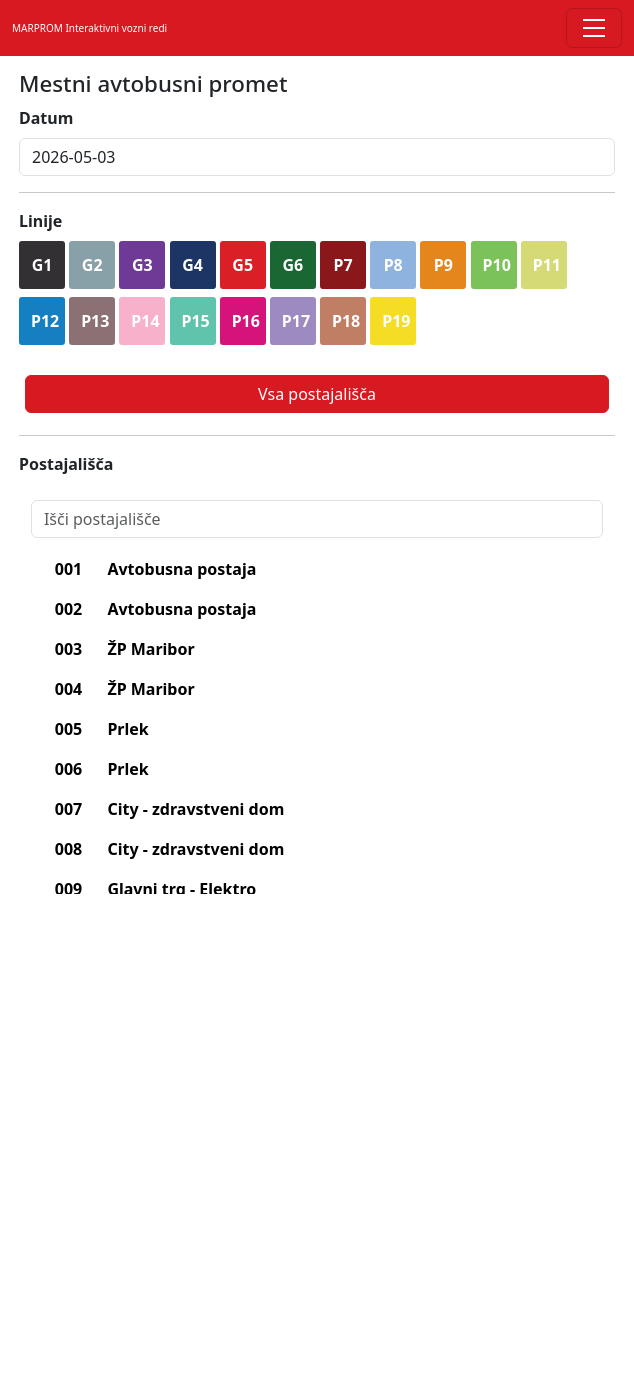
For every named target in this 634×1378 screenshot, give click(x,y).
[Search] (317, 519)
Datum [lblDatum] (46, 118)
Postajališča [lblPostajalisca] (66, 464)
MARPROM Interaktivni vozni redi (89, 28)
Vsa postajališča (317, 394)
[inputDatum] (317, 157)
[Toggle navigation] (594, 28)
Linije (40, 221)
